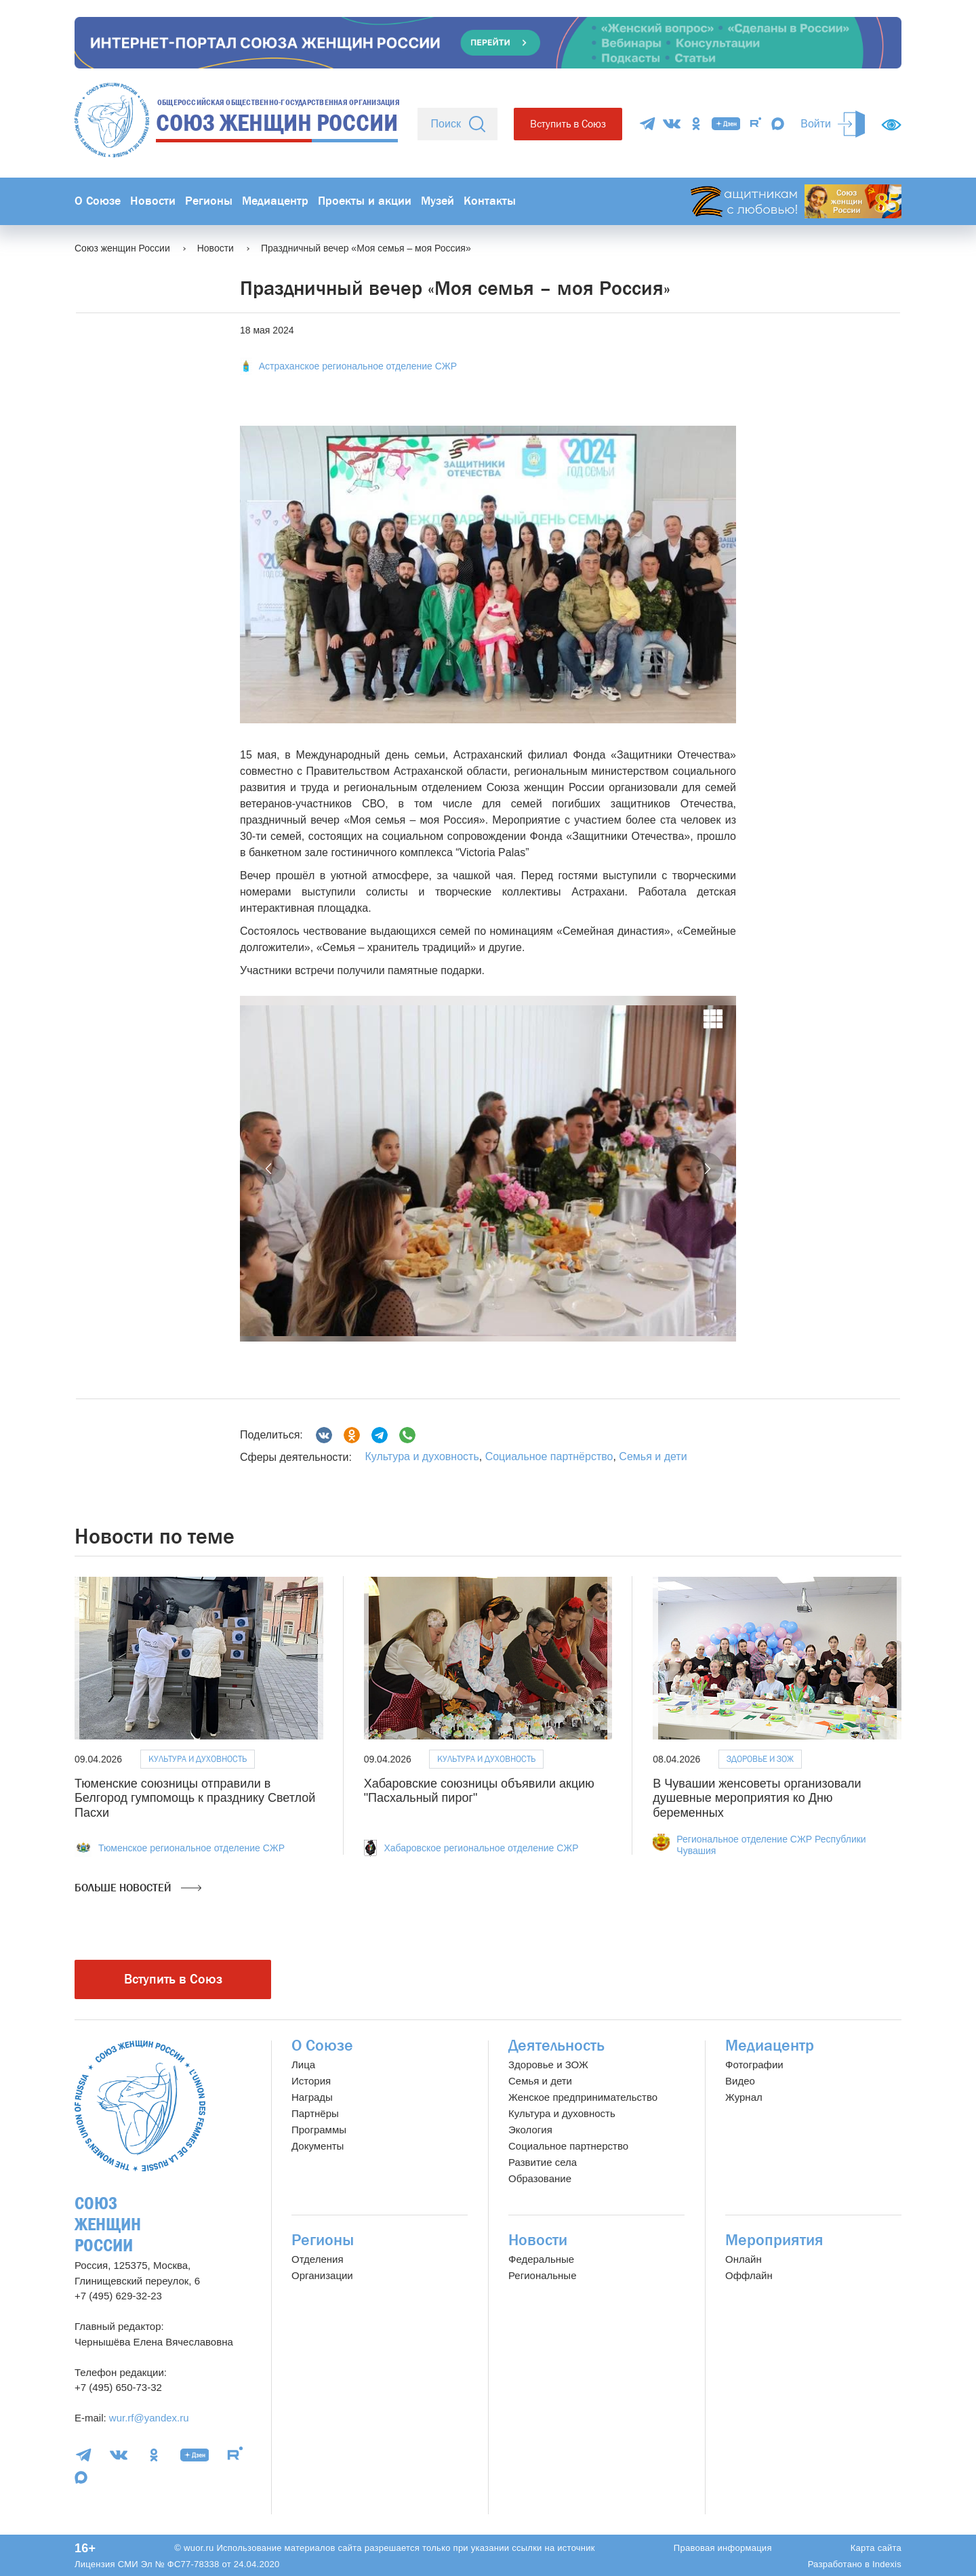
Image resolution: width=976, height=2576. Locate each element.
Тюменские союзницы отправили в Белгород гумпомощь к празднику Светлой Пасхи (195, 1798)
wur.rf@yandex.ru (149, 2417)
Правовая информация (723, 2548)
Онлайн (743, 2259)
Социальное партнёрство (549, 1456)
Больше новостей (138, 1887)
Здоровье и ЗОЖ (760, 1759)
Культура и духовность (422, 1456)
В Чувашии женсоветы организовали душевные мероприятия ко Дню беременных (757, 1798)
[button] (269, 1168)
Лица (303, 2064)
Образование (539, 2178)
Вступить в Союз (568, 124)
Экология (530, 2129)
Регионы (208, 201)
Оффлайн (749, 2275)
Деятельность (556, 2045)
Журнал (743, 2097)
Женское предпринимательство (582, 2097)
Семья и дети (653, 1456)
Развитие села (542, 2162)
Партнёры (315, 2113)
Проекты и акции (364, 201)
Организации (322, 2275)
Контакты (490, 201)
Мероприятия (774, 2240)
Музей (437, 201)
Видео (740, 2081)
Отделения (317, 2259)
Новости (153, 201)
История (311, 2081)
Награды (312, 2097)
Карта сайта (876, 2548)
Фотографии (754, 2064)
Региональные (542, 2275)
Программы (318, 2129)
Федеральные (541, 2259)
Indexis (886, 2564)
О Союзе (98, 201)
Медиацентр (275, 201)
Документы (317, 2146)
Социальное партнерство (568, 2146)
